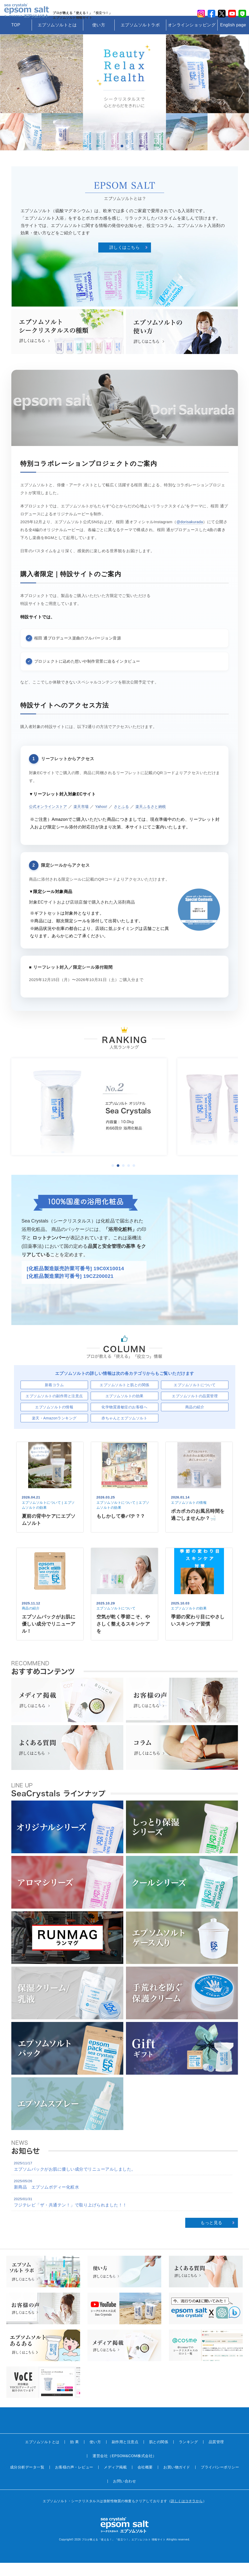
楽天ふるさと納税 (157, 819)
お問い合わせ (124, 2494)
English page (233, 38)
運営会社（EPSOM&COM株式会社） (124, 2469)
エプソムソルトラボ (140, 38)
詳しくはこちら (124, 260)
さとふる (126, 819)
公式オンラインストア (49, 819)
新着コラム (54, 1398)
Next (240, 105)
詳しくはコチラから (187, 2514)
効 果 (74, 2455)
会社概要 (145, 2480)
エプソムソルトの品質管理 (195, 1409)
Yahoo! (105, 819)
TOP (15, 38)
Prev (9, 105)
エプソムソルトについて (195, 1398)
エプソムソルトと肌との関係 (124, 1398)
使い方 (98, 38)
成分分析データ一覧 (27, 2480)
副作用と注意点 (125, 2455)
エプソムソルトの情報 (54, 1420)
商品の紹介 (194, 1420)
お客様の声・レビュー (74, 2480)
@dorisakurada (191, 535)
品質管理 (216, 2455)
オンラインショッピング (192, 38)
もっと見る (211, 2236)
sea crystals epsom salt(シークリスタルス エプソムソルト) (29, 14)
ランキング (188, 2455)
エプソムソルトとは (57, 38)
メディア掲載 (115, 2480)
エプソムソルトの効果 (124, 1409)
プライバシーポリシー (220, 2480)
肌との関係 (158, 2455)
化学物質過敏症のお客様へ (124, 1420)
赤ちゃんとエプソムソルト (124, 1431)
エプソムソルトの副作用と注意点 (54, 1409)
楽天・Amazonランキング (54, 1431)
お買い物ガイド (176, 2480)
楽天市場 (84, 819)
